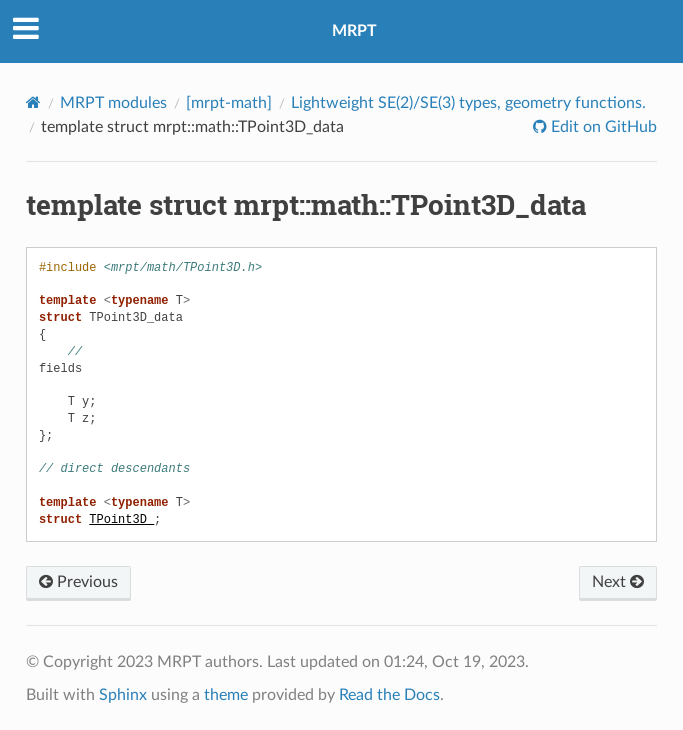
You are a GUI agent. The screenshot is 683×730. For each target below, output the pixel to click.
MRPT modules (113, 103)
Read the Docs (389, 695)
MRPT (354, 31)
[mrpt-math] (229, 103)
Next (618, 582)
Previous (78, 582)
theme (226, 695)
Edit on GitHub (602, 127)
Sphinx (123, 695)
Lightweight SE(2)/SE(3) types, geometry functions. (468, 103)
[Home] (33, 102)
